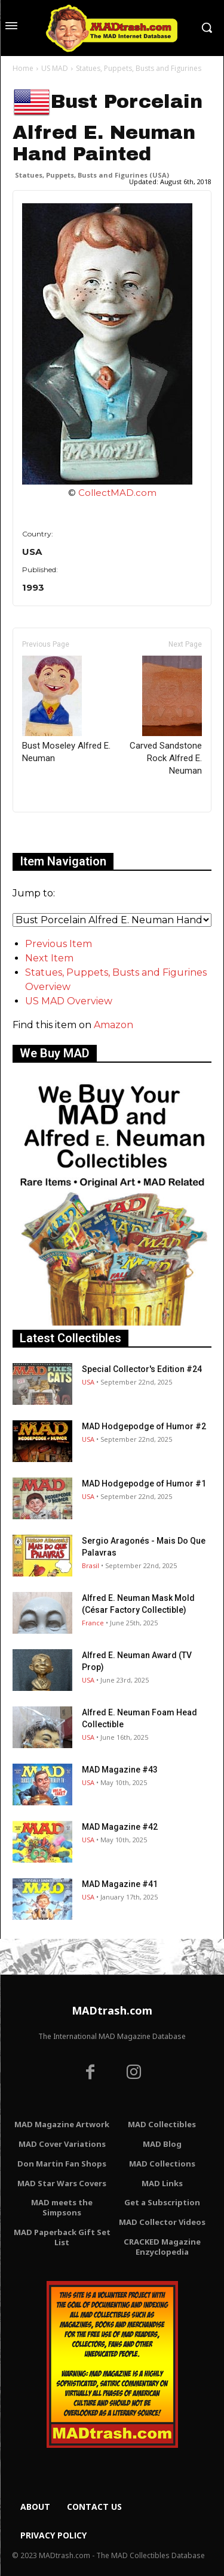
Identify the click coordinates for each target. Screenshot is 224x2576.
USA (88, 1381)
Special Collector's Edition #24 (142, 1369)
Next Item (49, 958)
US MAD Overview (68, 1001)
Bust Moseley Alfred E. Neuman (66, 710)
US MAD (54, 68)
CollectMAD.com (117, 492)
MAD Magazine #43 (120, 1769)
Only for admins (54, 832)
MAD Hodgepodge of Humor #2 (144, 1426)
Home (23, 68)
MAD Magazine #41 (120, 1884)
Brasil (90, 1565)
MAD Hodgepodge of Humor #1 (144, 1483)
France (93, 1622)
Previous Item (58, 943)
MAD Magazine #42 (120, 1827)
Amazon (113, 1025)
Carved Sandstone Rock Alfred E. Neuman (166, 716)
